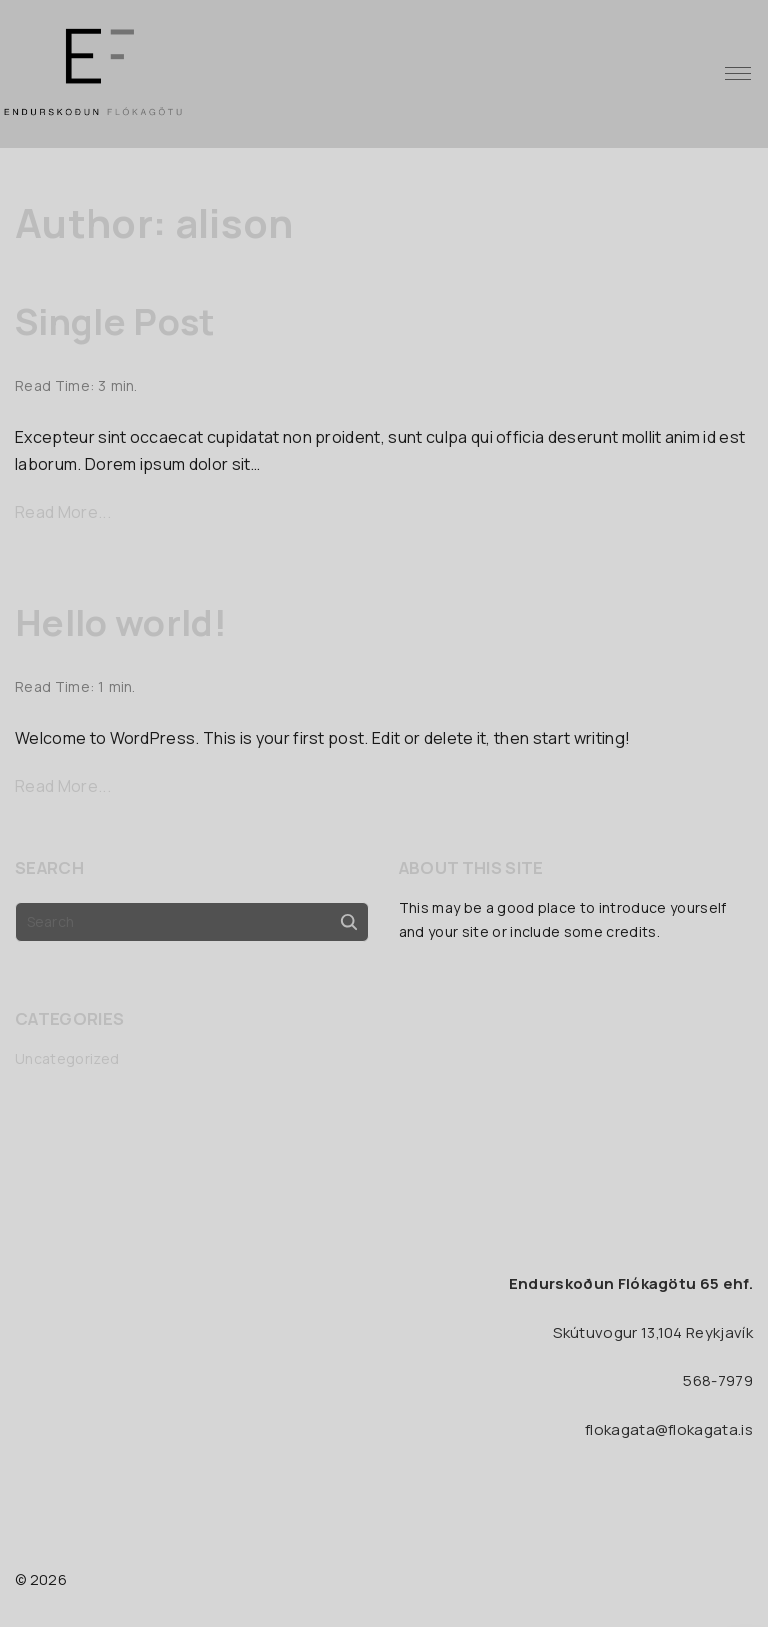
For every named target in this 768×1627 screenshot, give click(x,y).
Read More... (63, 512)
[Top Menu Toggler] (738, 74)
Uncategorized (67, 1058)
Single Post (115, 321)
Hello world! (121, 622)
